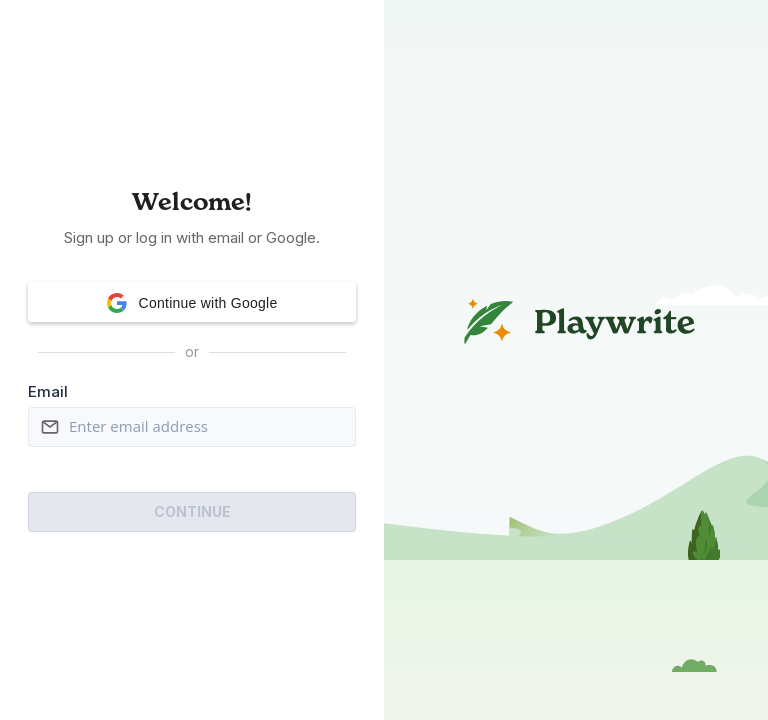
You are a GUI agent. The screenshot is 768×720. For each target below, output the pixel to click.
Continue (192, 511)
